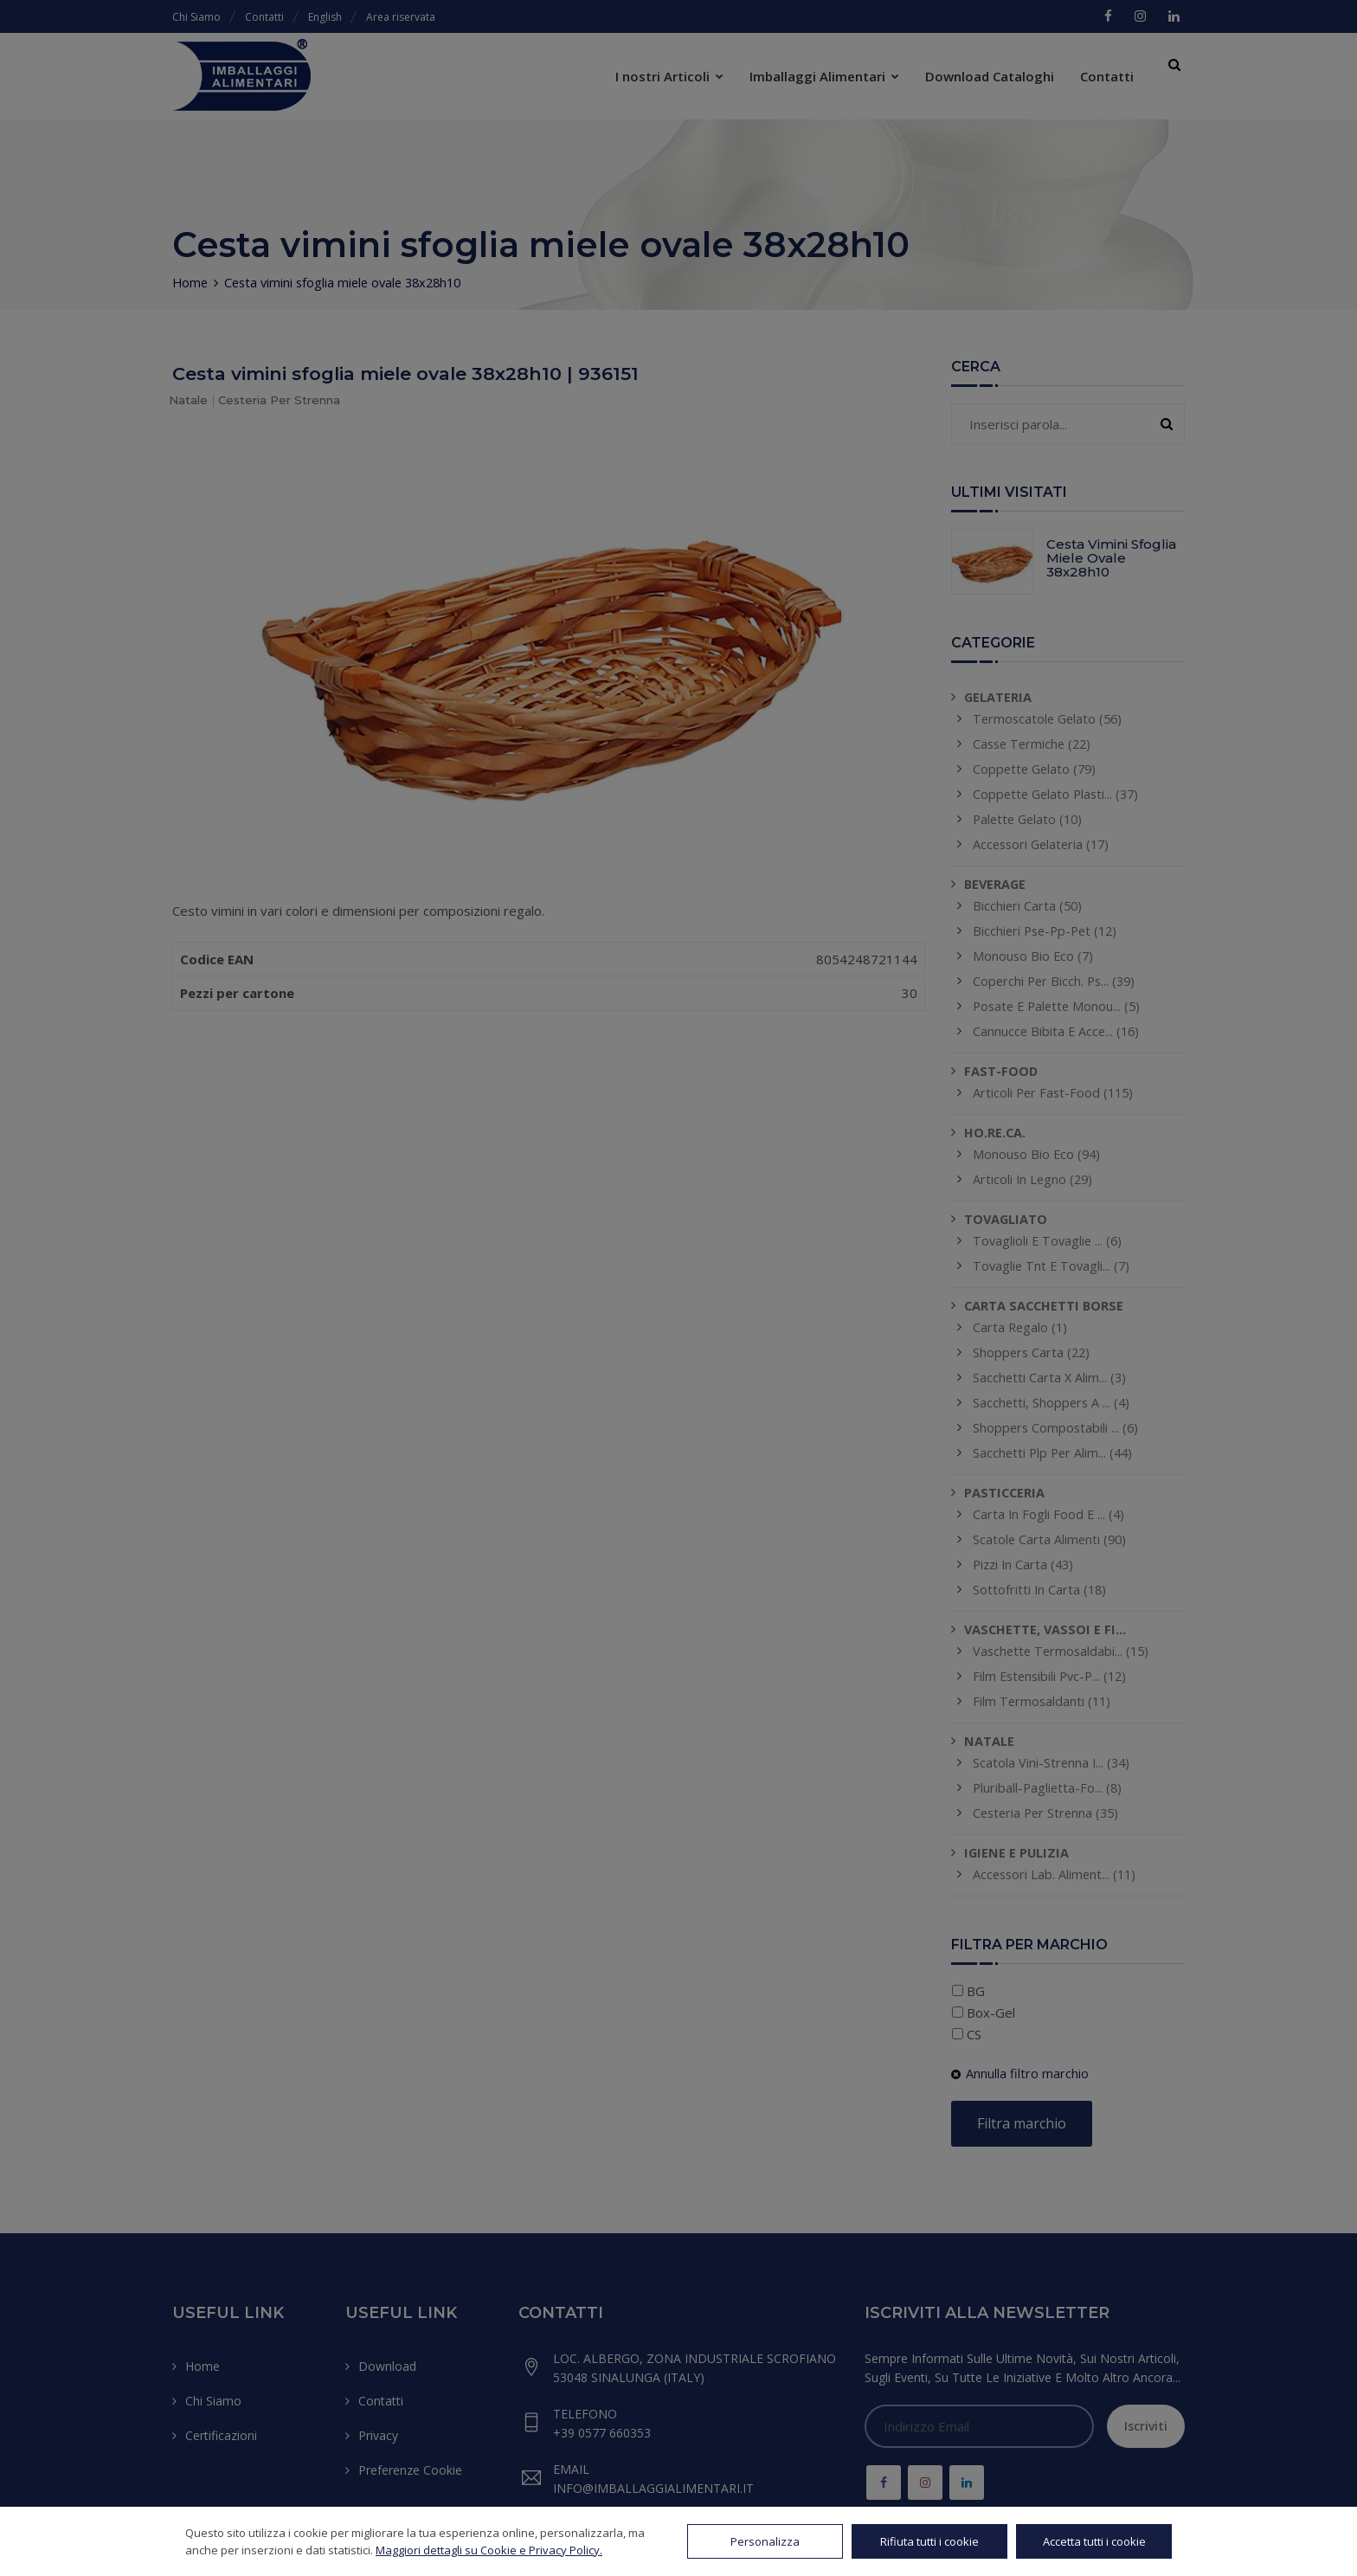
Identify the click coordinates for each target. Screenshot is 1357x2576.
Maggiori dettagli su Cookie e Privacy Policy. (489, 2550)
